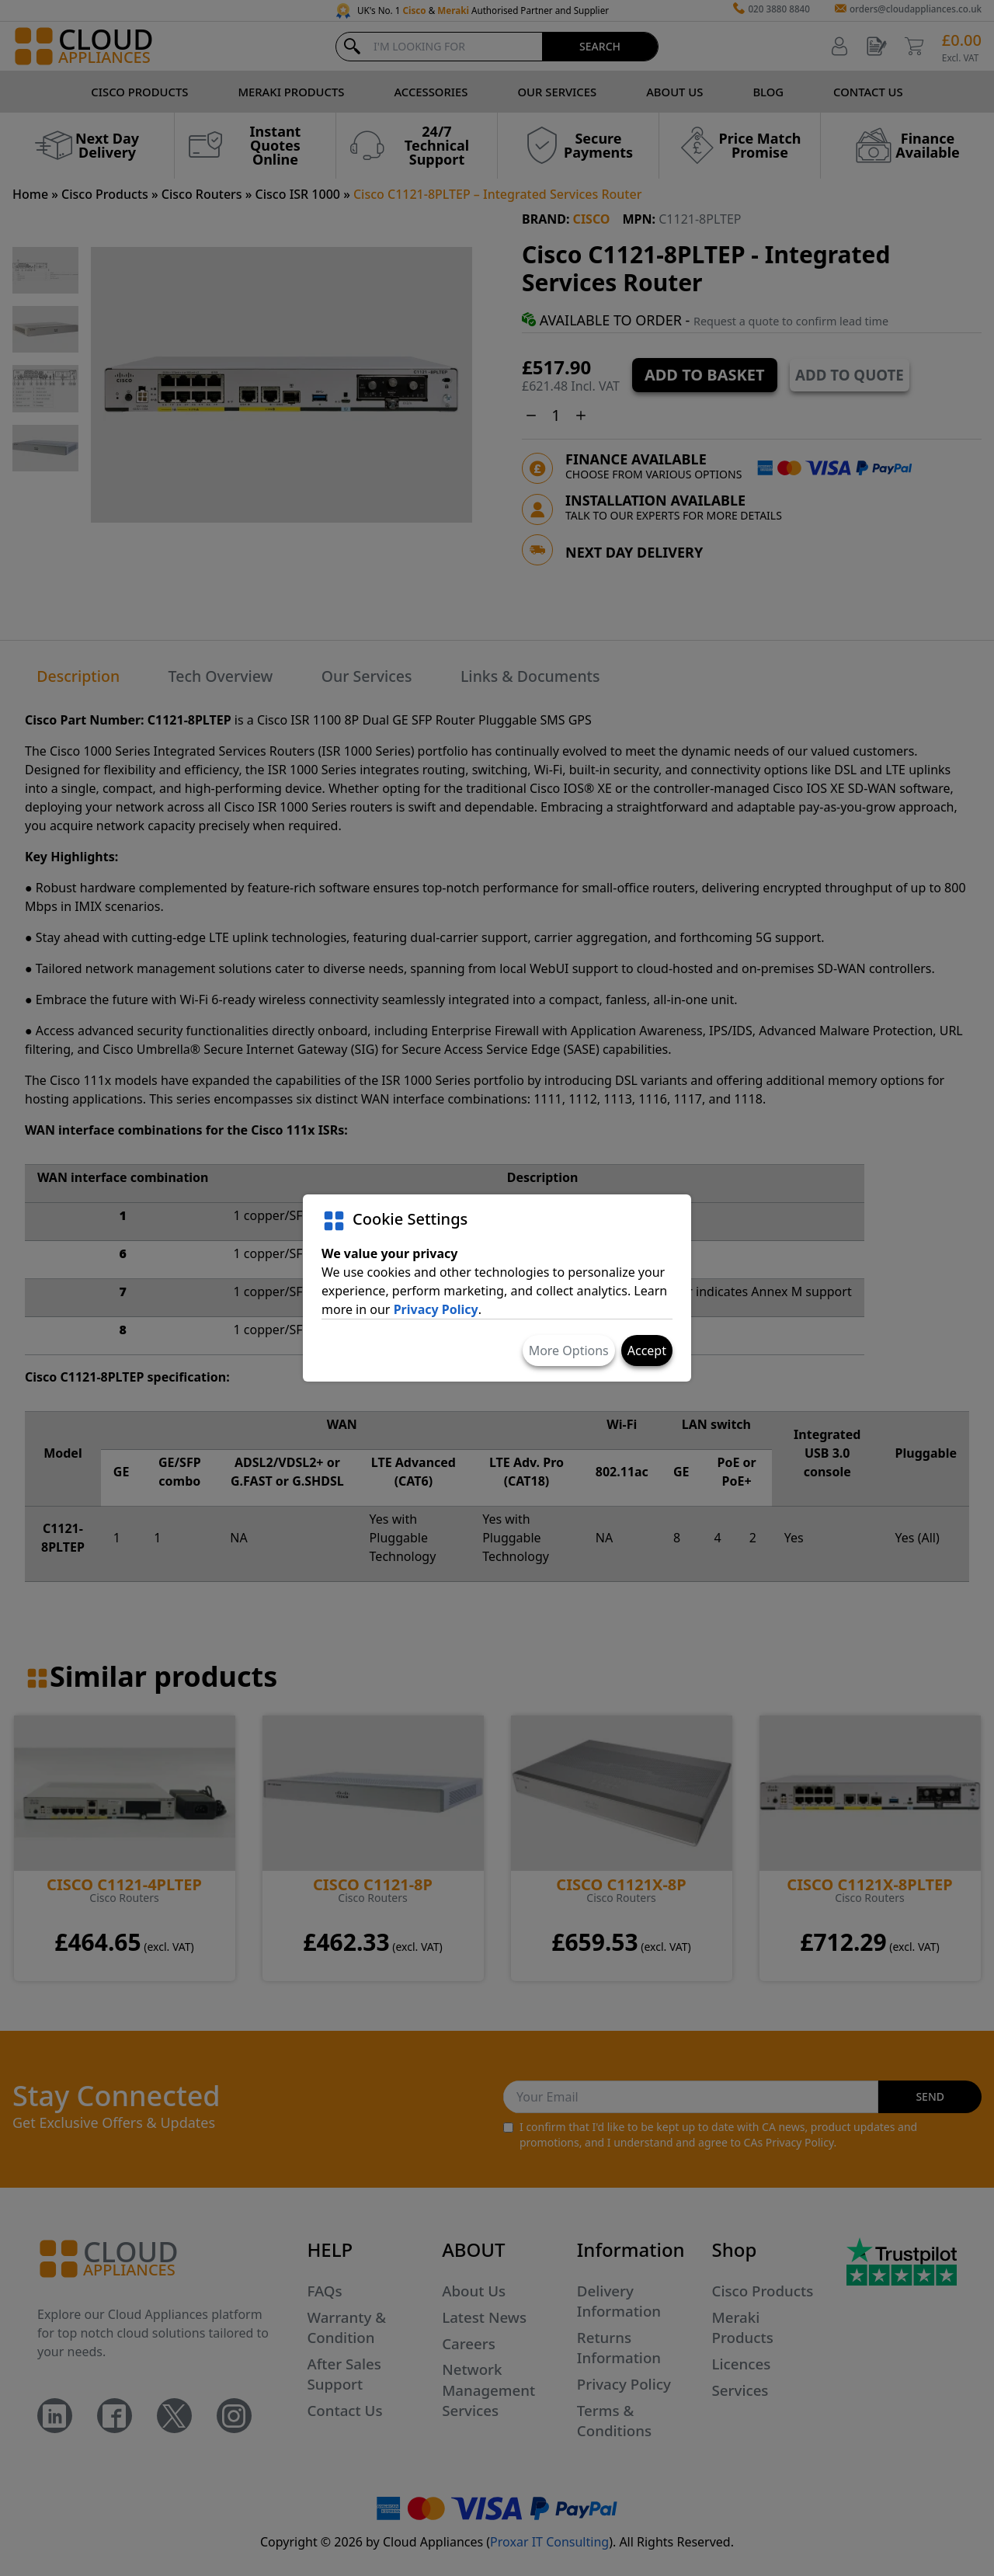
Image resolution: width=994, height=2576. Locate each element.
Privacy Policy (436, 1309)
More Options (569, 1350)
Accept (646, 1350)
